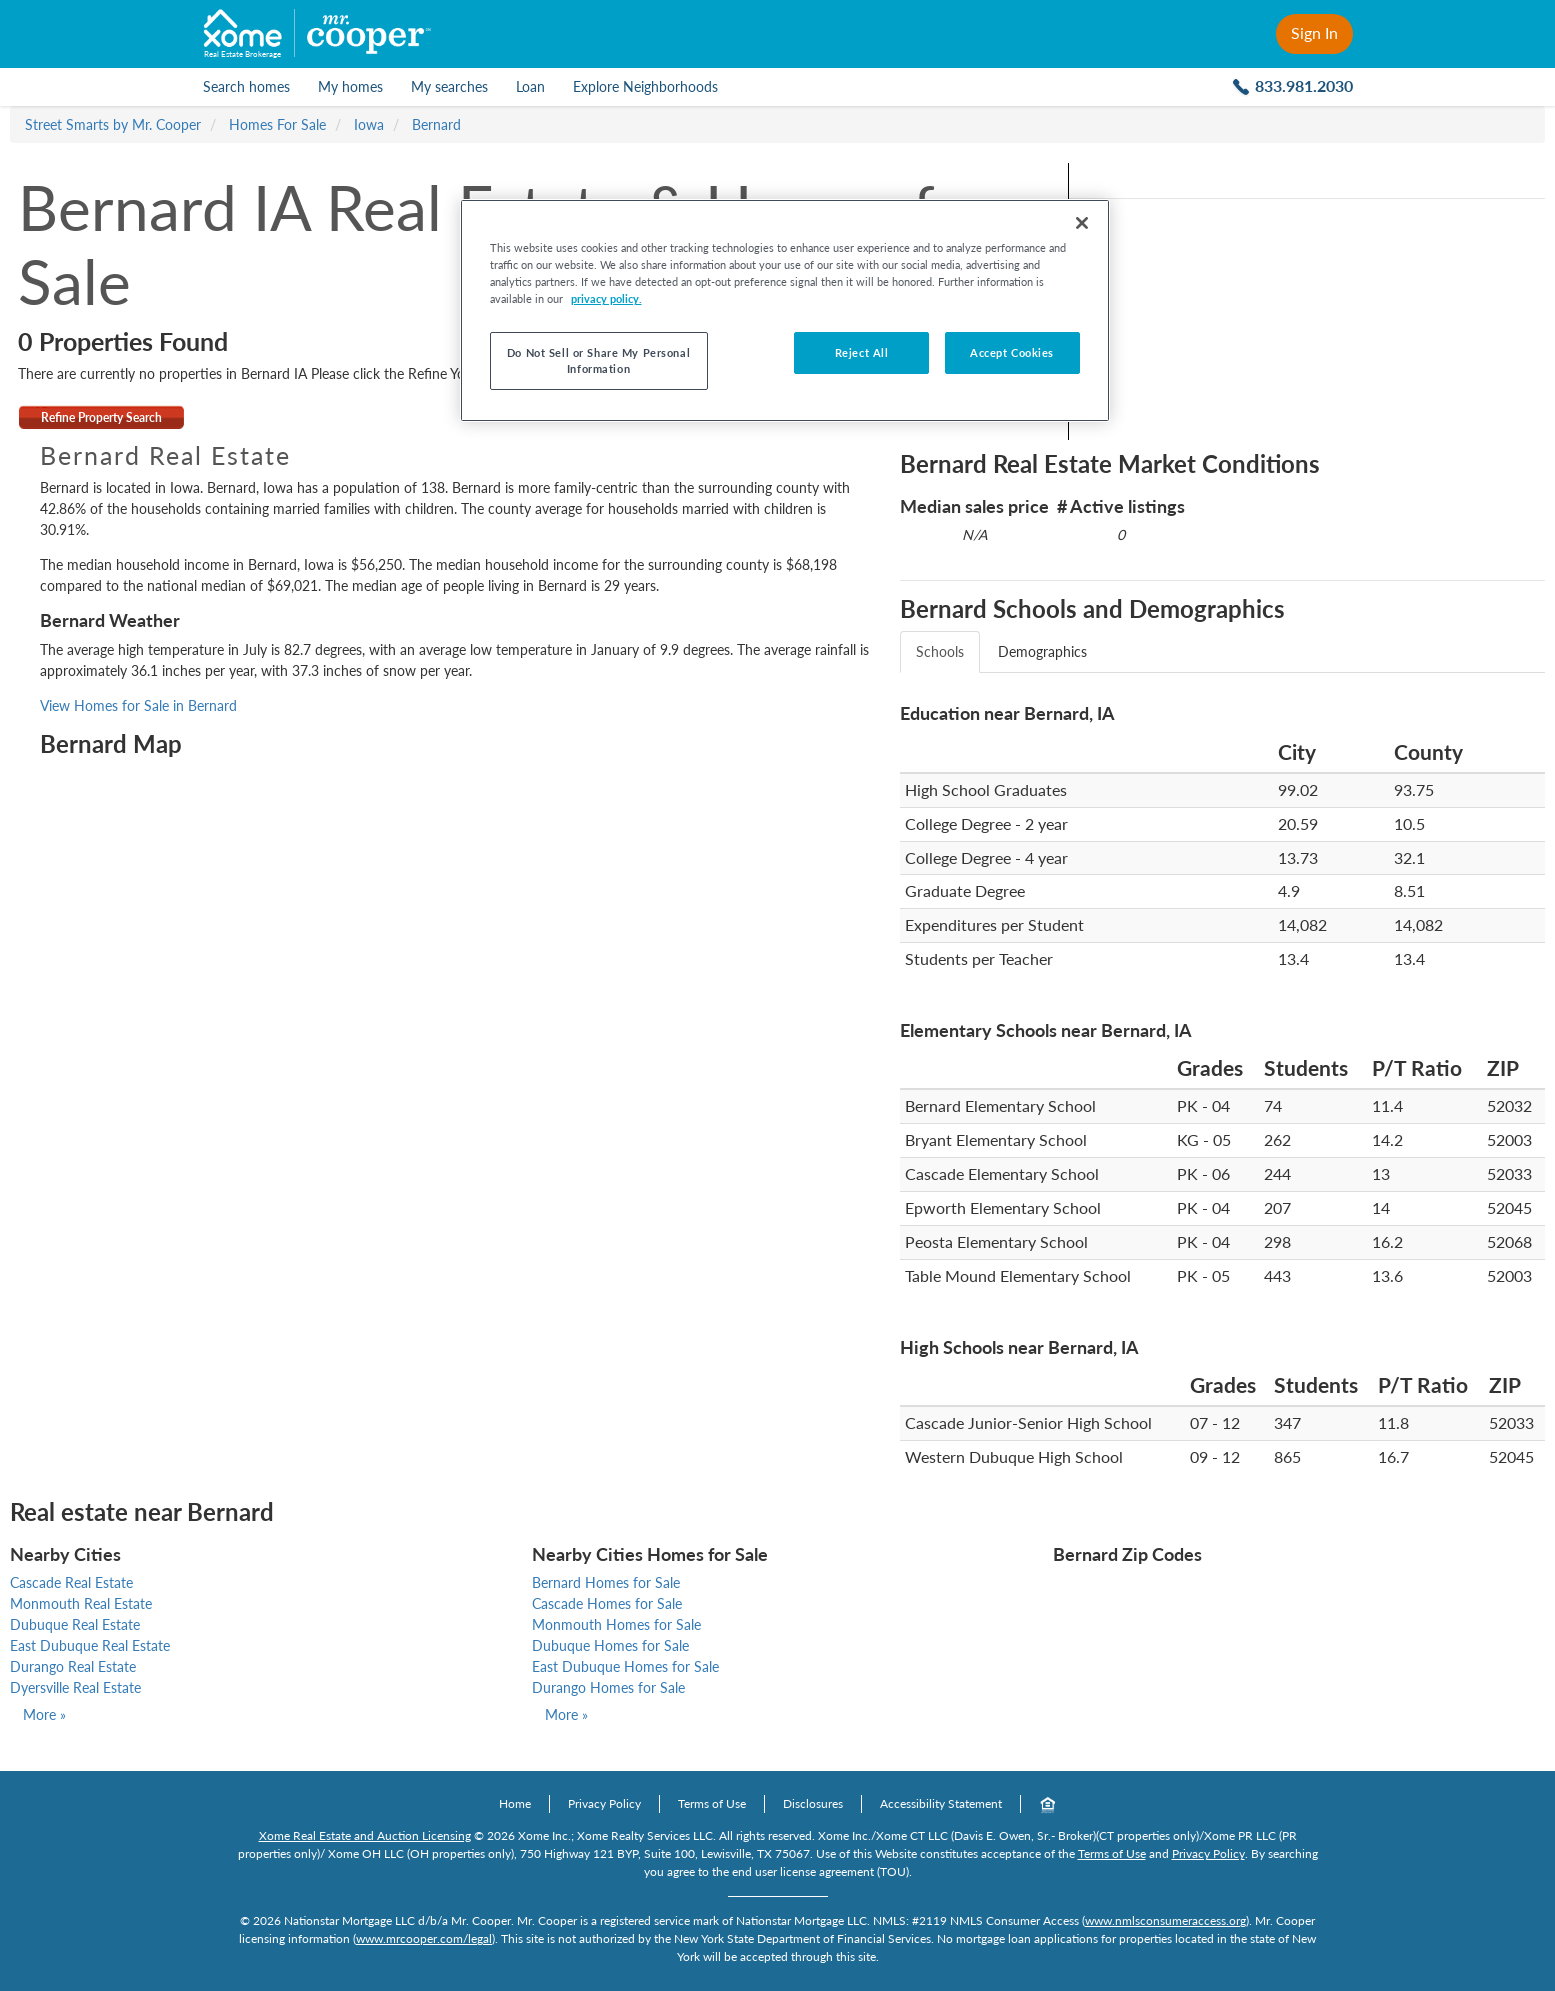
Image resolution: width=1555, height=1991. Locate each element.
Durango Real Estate (73, 1666)
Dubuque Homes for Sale (610, 1645)
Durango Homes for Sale (608, 1687)
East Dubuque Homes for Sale (625, 1666)
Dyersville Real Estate (75, 1687)
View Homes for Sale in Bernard (138, 705)
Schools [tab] (940, 651)
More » (44, 1714)
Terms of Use (712, 1803)
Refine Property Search (101, 417)
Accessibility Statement (941, 1803)
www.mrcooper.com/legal (424, 1938)
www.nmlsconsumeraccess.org (1165, 1920)
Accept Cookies (1012, 352)
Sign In (1314, 32)
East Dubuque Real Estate (90, 1645)
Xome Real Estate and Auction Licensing (365, 1835)
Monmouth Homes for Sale (616, 1624)
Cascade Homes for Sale (607, 1603)
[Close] (1082, 223)
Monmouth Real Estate (81, 1603)
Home (515, 1803)
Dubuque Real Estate (75, 1624)
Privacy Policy (604, 1803)
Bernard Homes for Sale (606, 1582)
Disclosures (813, 1803)
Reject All (862, 352)
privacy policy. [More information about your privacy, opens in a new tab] (606, 298)
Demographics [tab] (1042, 651)
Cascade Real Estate (71, 1582)
